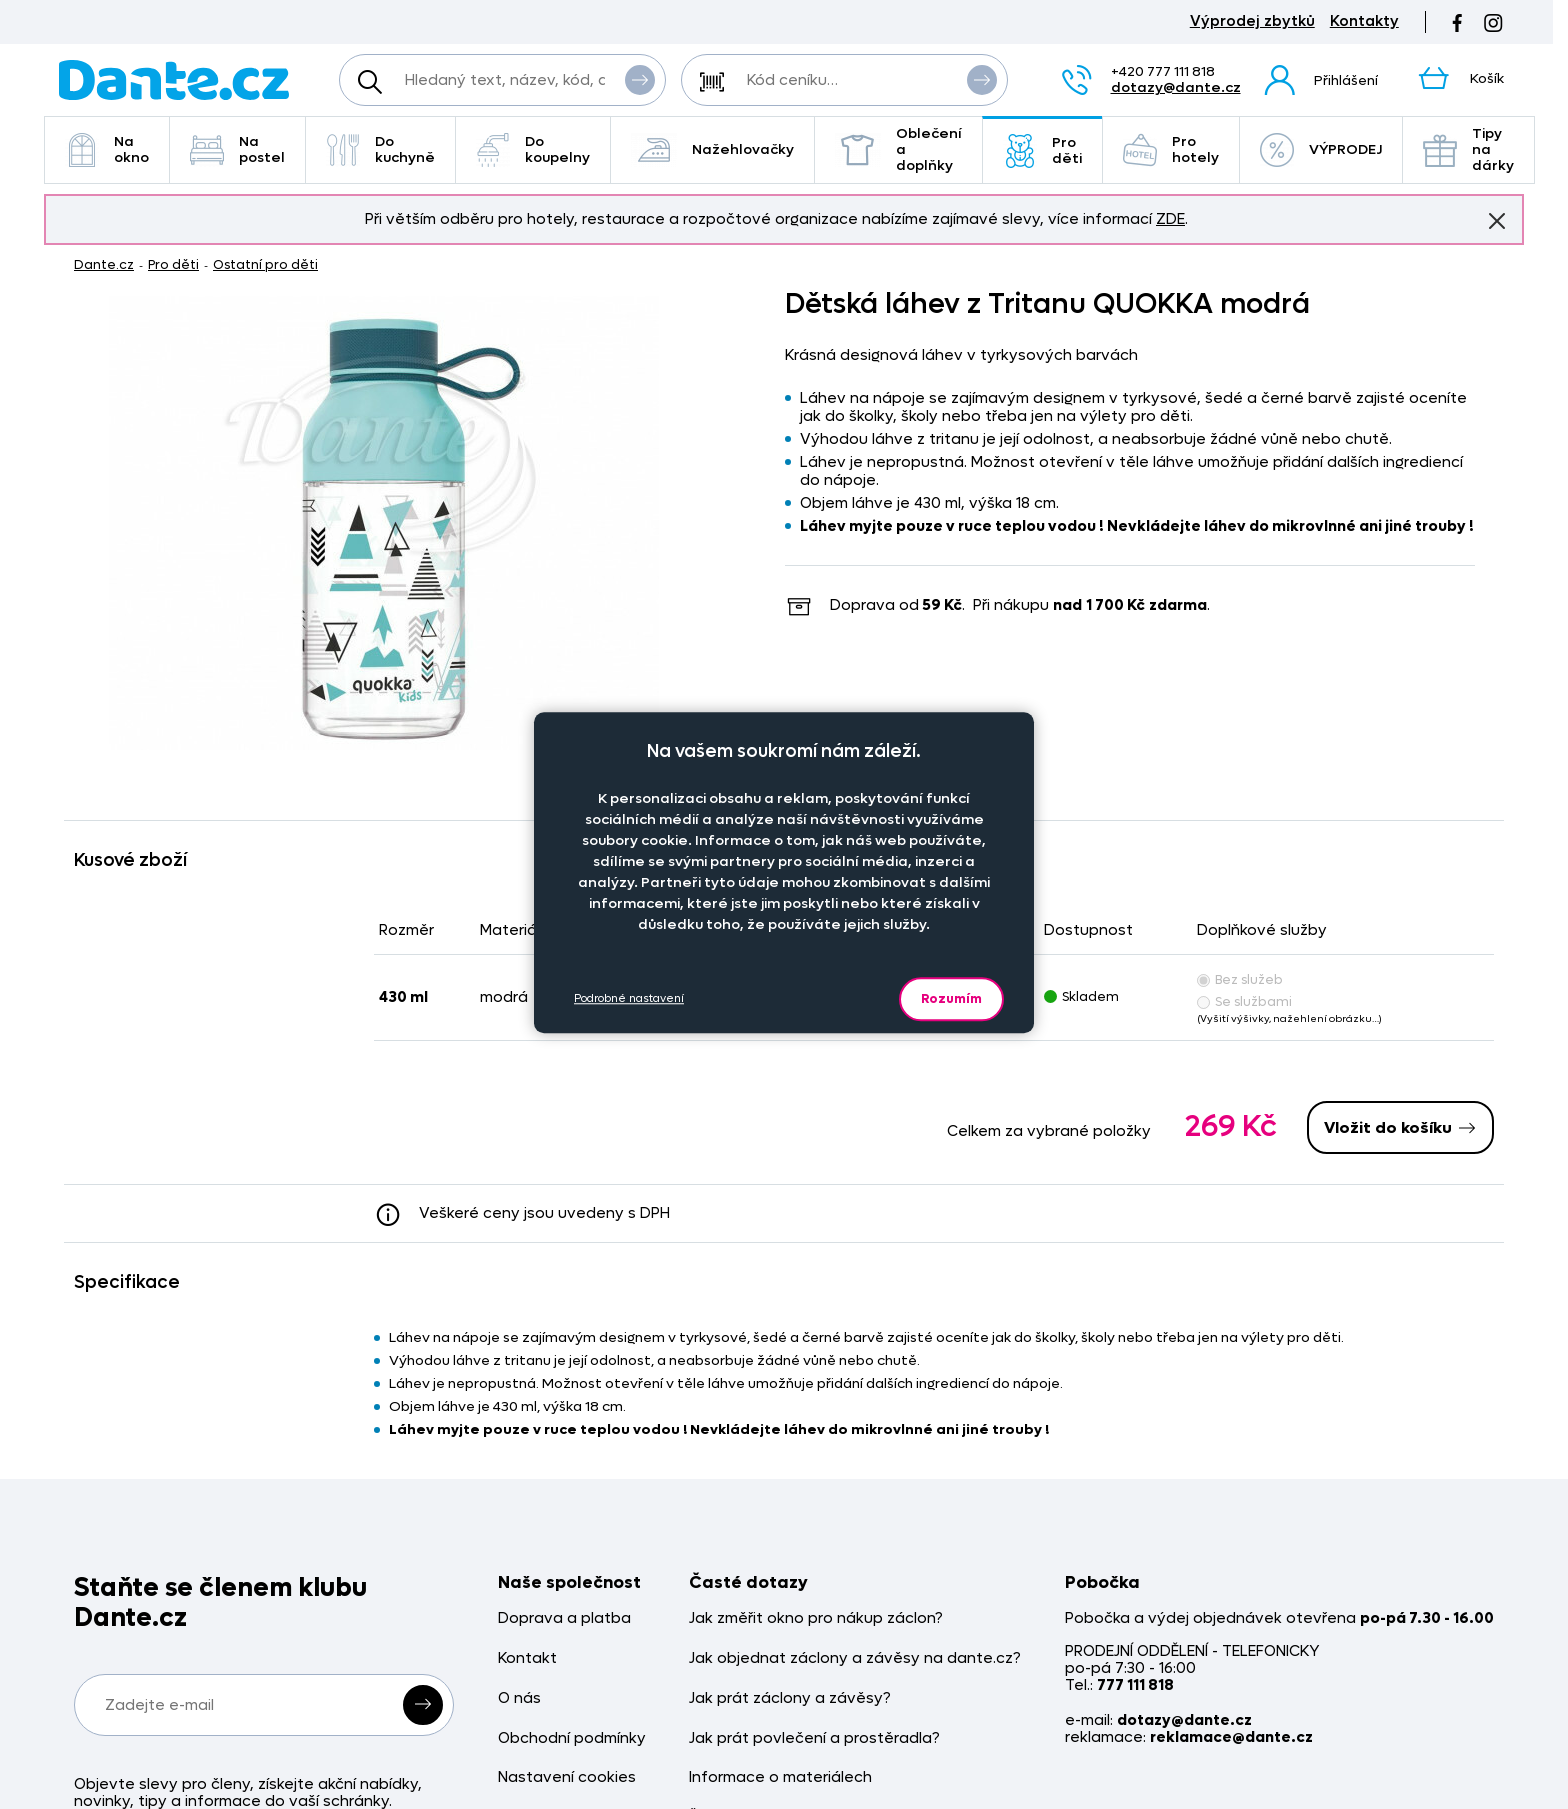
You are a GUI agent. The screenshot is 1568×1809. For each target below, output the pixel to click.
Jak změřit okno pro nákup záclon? (816, 1618)
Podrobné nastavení (629, 998)
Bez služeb (1240, 979)
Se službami (1244, 1001)
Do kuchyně (380, 149)
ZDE (1170, 219)
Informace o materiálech (780, 1777)
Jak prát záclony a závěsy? (790, 1698)
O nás (519, 1698)
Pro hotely (1171, 149)
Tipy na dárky (1468, 149)
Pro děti (1042, 150)
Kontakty (1364, 21)
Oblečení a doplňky (898, 149)
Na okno (107, 149)
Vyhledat (640, 79)
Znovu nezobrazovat (1497, 220)
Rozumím (951, 998)
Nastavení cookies (567, 1777)
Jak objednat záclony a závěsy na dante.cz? (855, 1658)
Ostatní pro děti (265, 264)
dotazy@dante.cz (1176, 87)
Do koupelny (533, 149)
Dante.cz (104, 264)
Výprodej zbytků (1252, 21)
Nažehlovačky (712, 150)
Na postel (237, 149)
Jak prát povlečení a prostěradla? (814, 1738)
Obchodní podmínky (572, 1738)
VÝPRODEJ (1321, 150)
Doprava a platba (564, 1618)
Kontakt (527, 1658)
